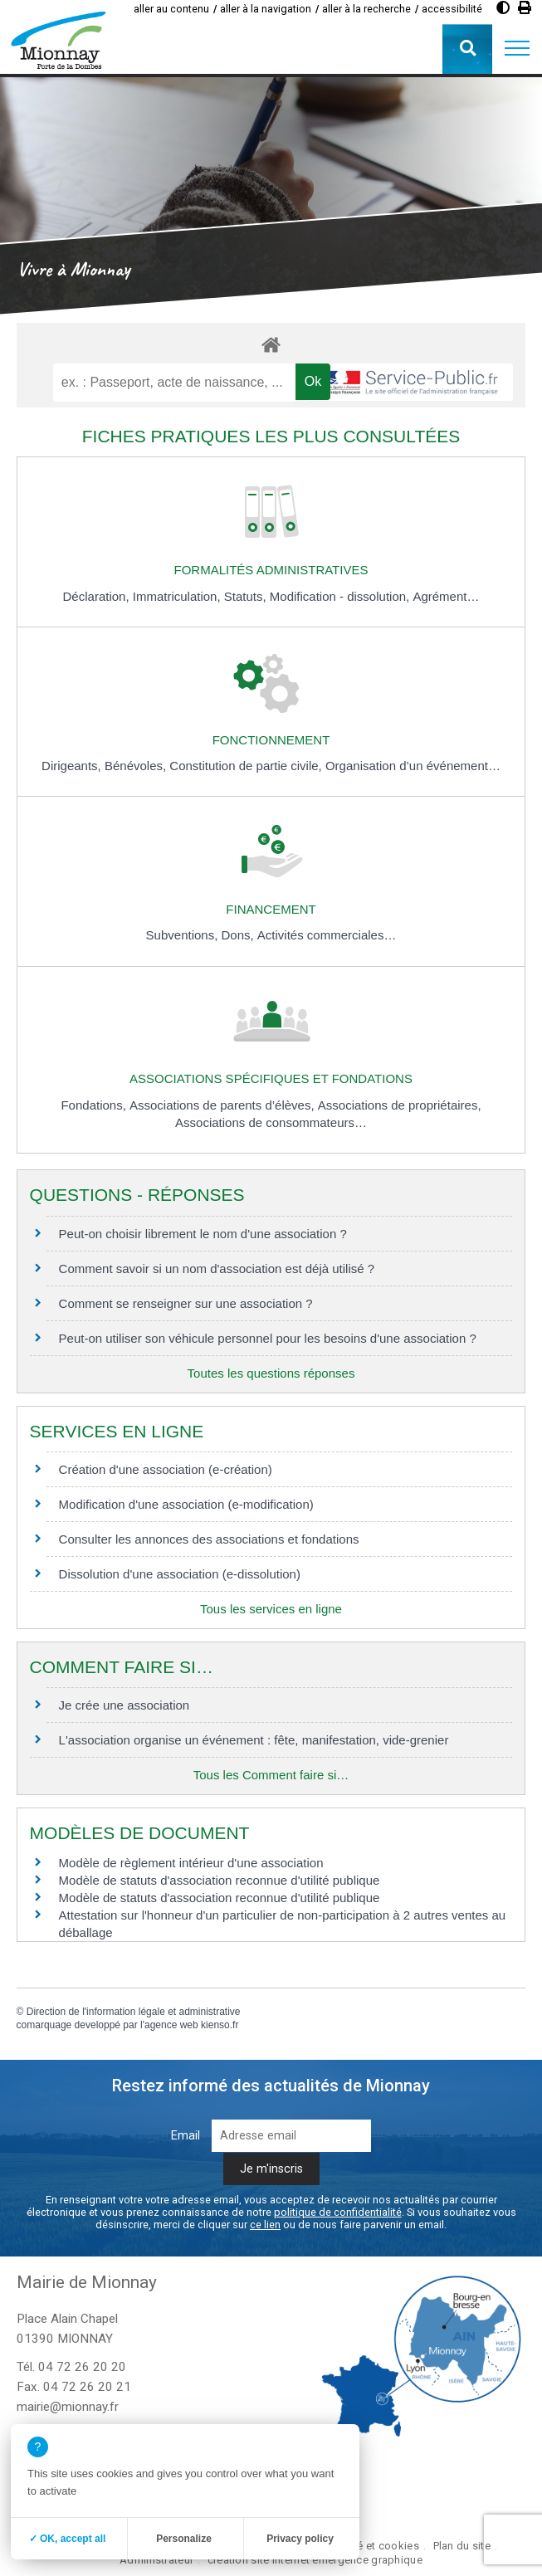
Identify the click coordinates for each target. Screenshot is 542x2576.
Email (185, 2136)
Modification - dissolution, (341, 596)
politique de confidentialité (338, 2212)
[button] (517, 49)
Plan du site (462, 2545)
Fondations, (95, 1105)
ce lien (265, 2224)
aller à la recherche (366, 8)
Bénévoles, (137, 766)
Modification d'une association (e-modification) (186, 1504)
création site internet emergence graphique (315, 2560)
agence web (171, 2025)
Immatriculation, (178, 596)
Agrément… (446, 596)
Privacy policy (300, 2538)
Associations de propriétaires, (399, 1105)
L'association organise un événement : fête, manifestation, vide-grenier (254, 1740)
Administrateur (156, 2560)
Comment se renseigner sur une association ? (186, 1303)
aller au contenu (171, 8)
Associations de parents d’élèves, (223, 1105)
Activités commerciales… (327, 935)
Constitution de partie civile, (247, 766)
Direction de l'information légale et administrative (134, 2011)
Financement (270, 909)
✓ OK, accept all (67, 2538)
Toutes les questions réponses (271, 1373)
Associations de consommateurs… (271, 1122)
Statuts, (247, 596)
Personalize (184, 2538)
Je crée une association (124, 1705)
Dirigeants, (73, 766)
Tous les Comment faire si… (271, 1775)
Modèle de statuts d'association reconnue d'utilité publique (219, 1880)
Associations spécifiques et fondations (271, 1078)
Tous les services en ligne (271, 1609)
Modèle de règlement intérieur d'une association (191, 1863)
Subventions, (184, 935)
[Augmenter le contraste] (503, 8)
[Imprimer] (524, 8)
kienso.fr (219, 2025)
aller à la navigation (265, 8)
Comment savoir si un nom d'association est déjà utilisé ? (217, 1268)
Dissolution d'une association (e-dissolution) (179, 1574)
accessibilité (452, 8)
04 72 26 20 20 (82, 2366)
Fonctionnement (271, 740)
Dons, (239, 935)
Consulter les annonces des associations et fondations (209, 1539)
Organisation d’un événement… (412, 766)
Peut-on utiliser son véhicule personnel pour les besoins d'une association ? (267, 1338)
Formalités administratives (271, 570)
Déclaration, (98, 596)
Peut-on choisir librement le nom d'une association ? (203, 1234)
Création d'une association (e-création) (165, 1469)
